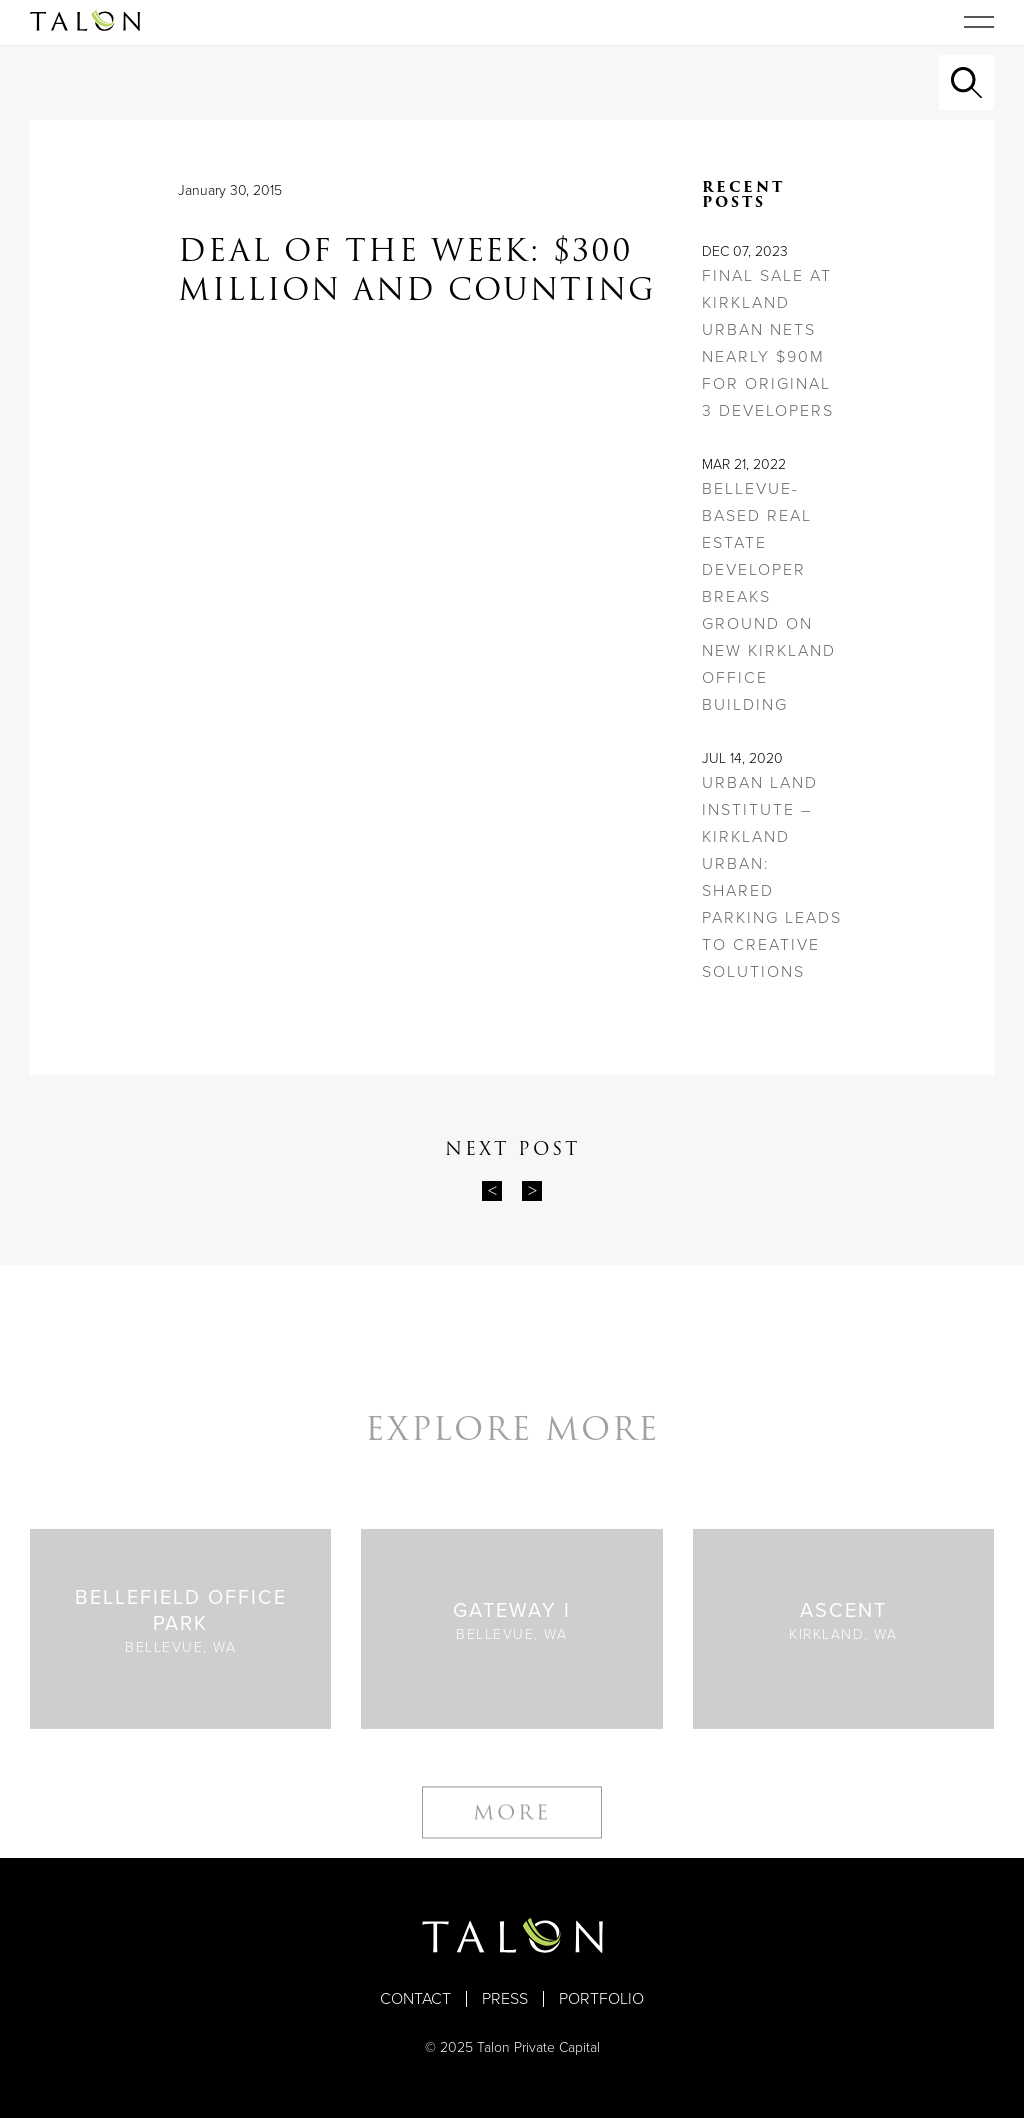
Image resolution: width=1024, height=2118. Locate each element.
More (512, 1823)
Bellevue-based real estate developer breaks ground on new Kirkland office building (769, 597)
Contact (415, 1999)
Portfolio (601, 1999)
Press (505, 1999)
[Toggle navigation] (979, 22)
